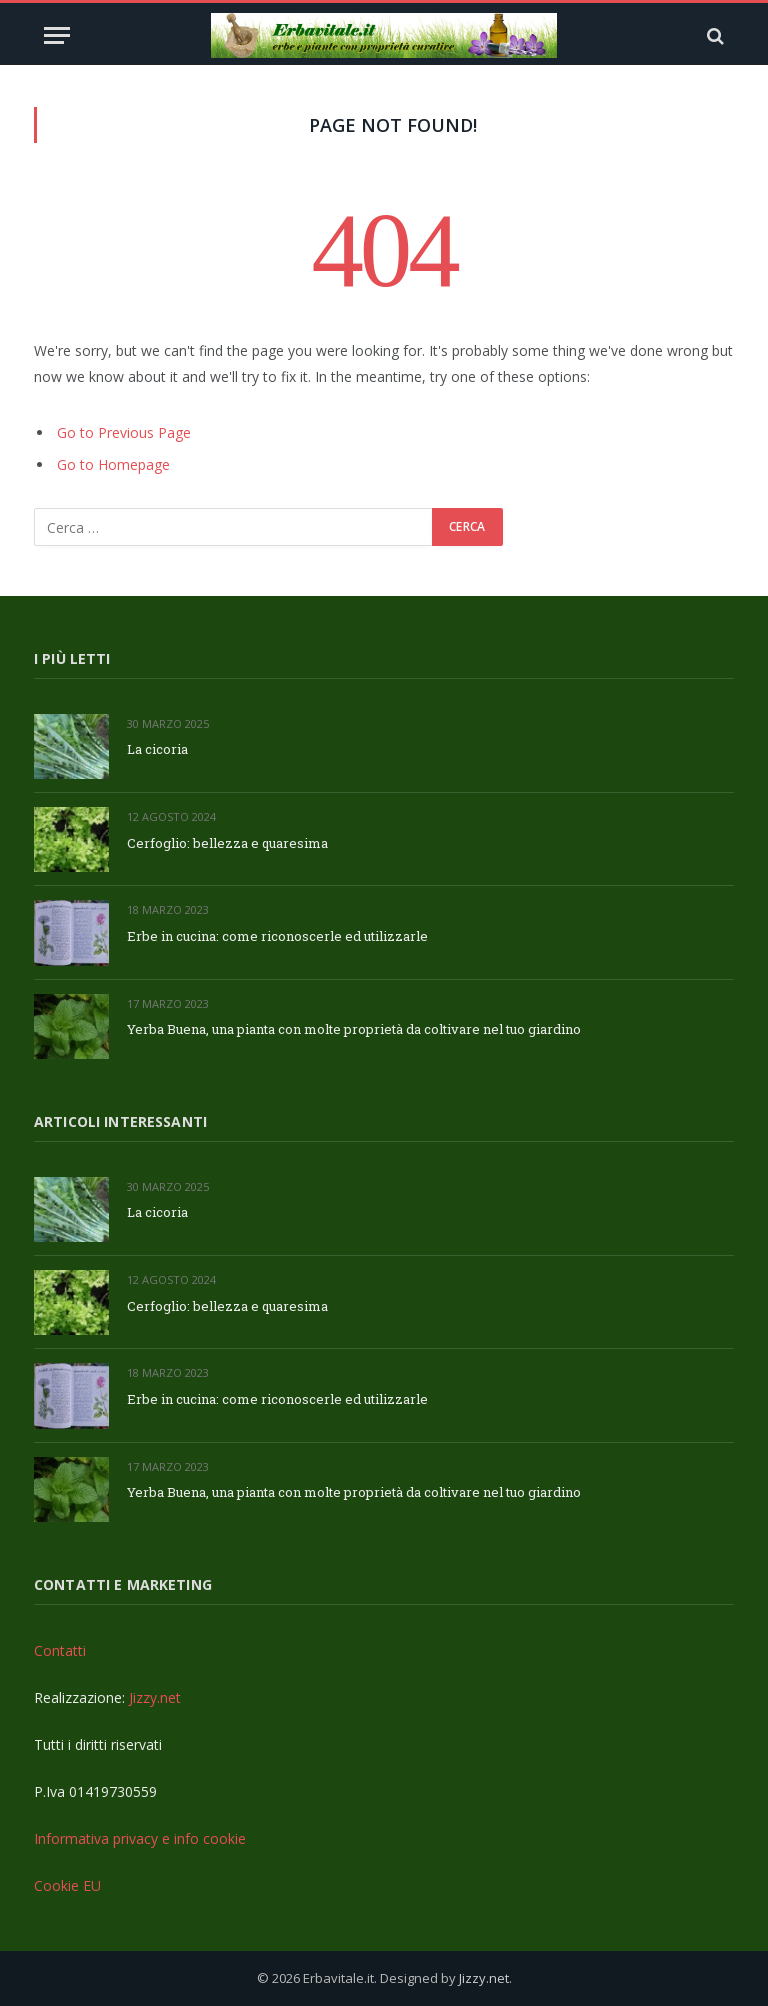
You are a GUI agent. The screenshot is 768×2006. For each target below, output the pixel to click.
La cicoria (157, 749)
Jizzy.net (155, 1697)
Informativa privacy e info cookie (140, 1838)
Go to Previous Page (124, 432)
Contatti (60, 1650)
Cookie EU (67, 1885)
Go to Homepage (113, 464)
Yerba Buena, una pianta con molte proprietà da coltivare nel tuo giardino (354, 1029)
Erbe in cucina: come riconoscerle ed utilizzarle (277, 936)
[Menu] (57, 35)
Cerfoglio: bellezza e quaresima (227, 843)
